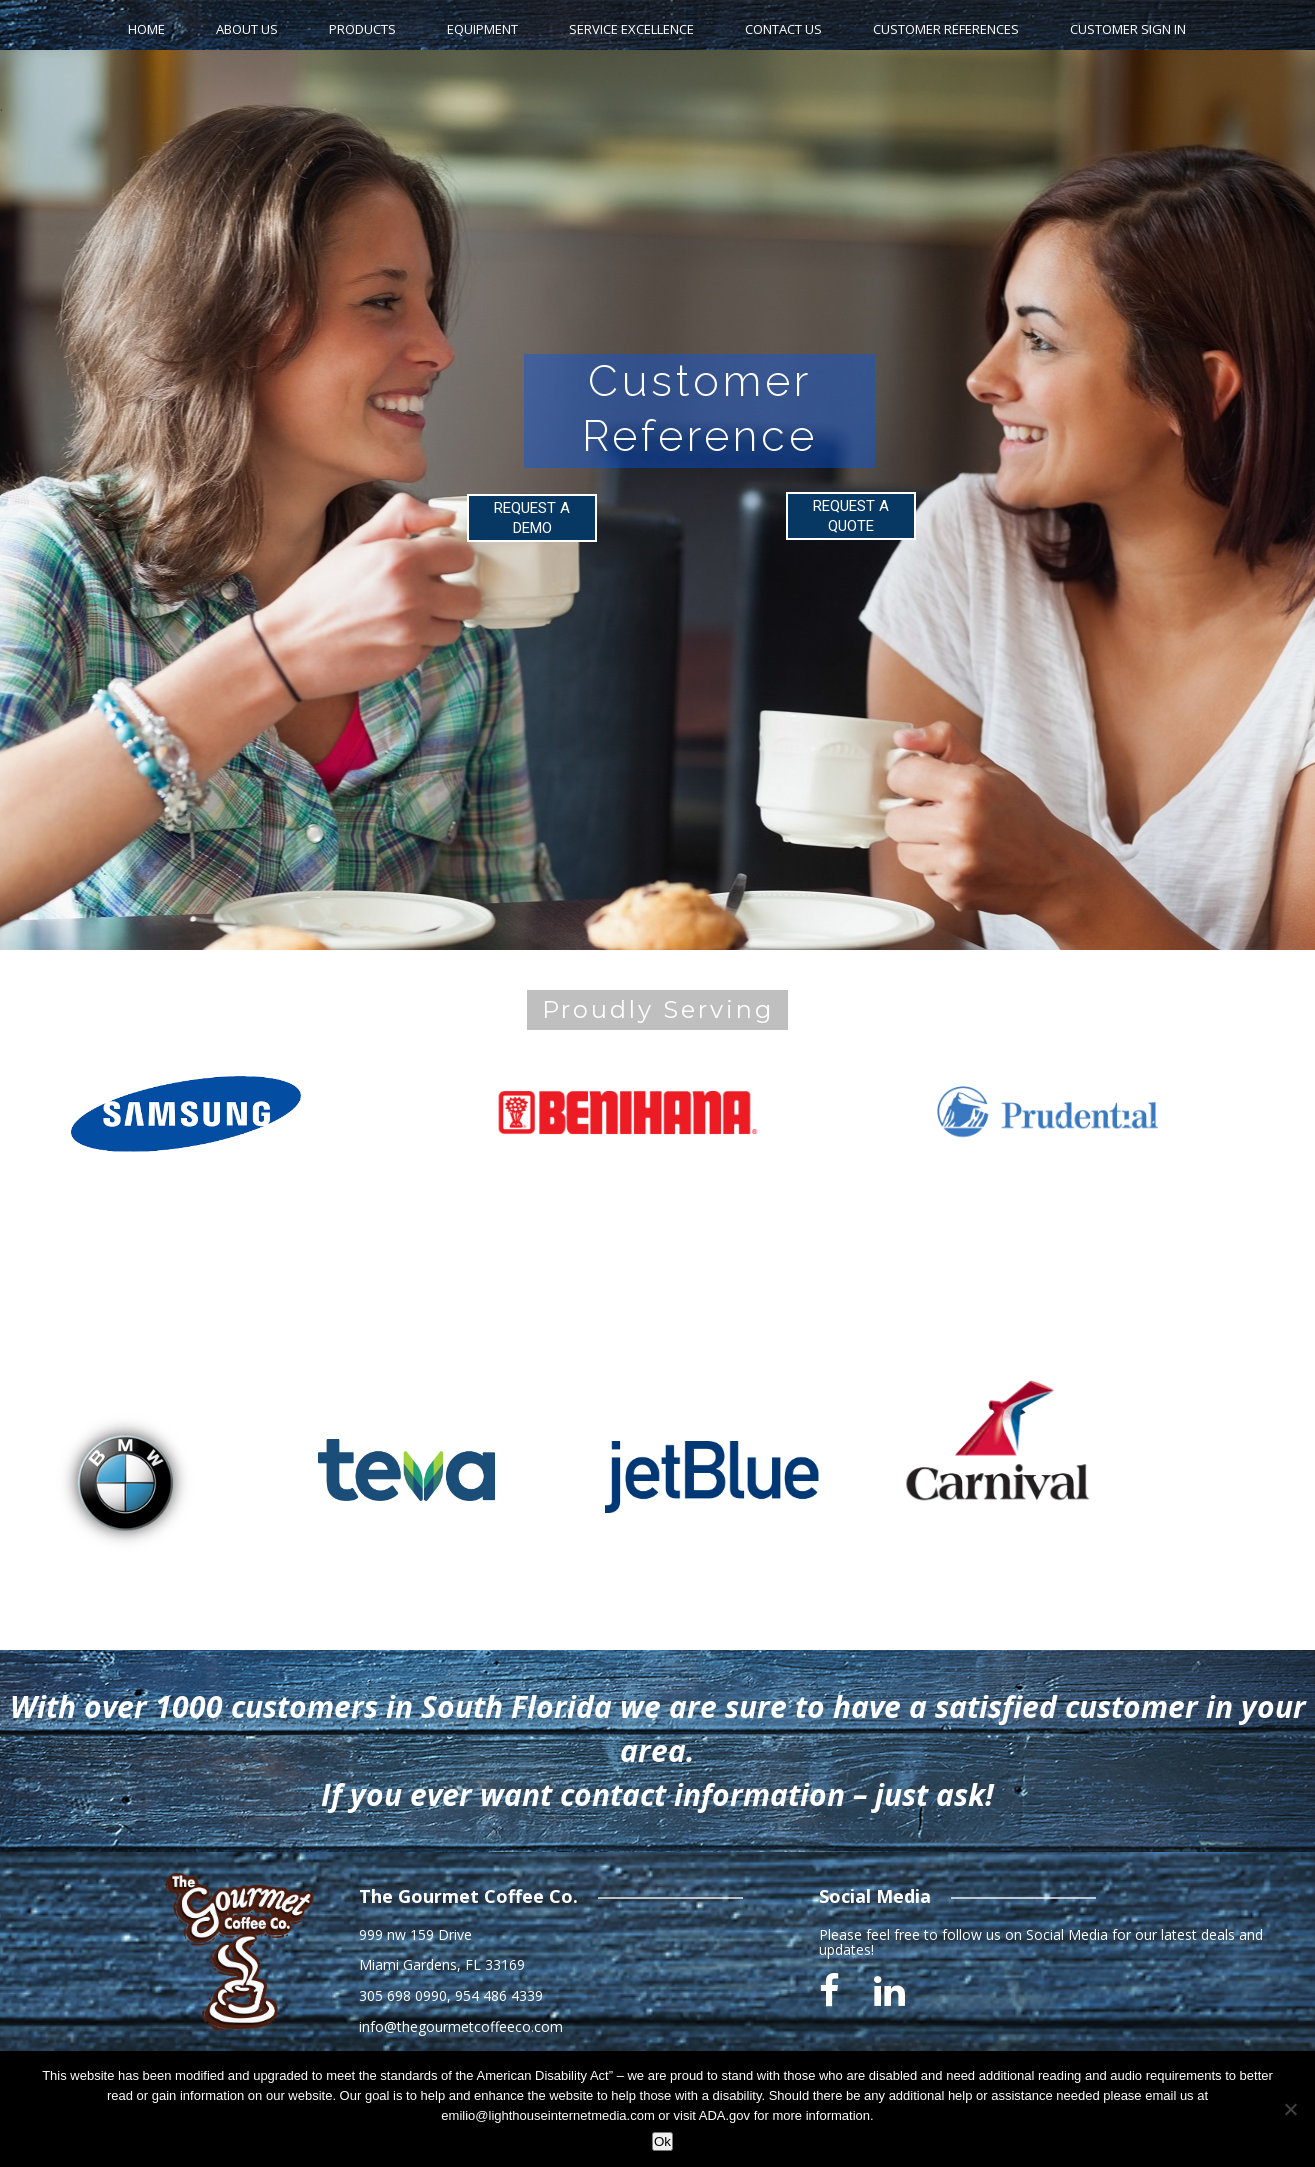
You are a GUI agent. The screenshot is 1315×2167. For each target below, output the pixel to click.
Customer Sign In (1128, 29)
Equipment (482, 29)
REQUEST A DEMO (532, 518)
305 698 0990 (403, 1995)
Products (362, 29)
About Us (247, 29)
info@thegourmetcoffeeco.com (461, 2026)
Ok (662, 2141)
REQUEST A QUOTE (851, 516)
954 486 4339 (499, 1995)
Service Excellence (631, 29)
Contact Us (783, 29)
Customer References (946, 29)
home (146, 29)
